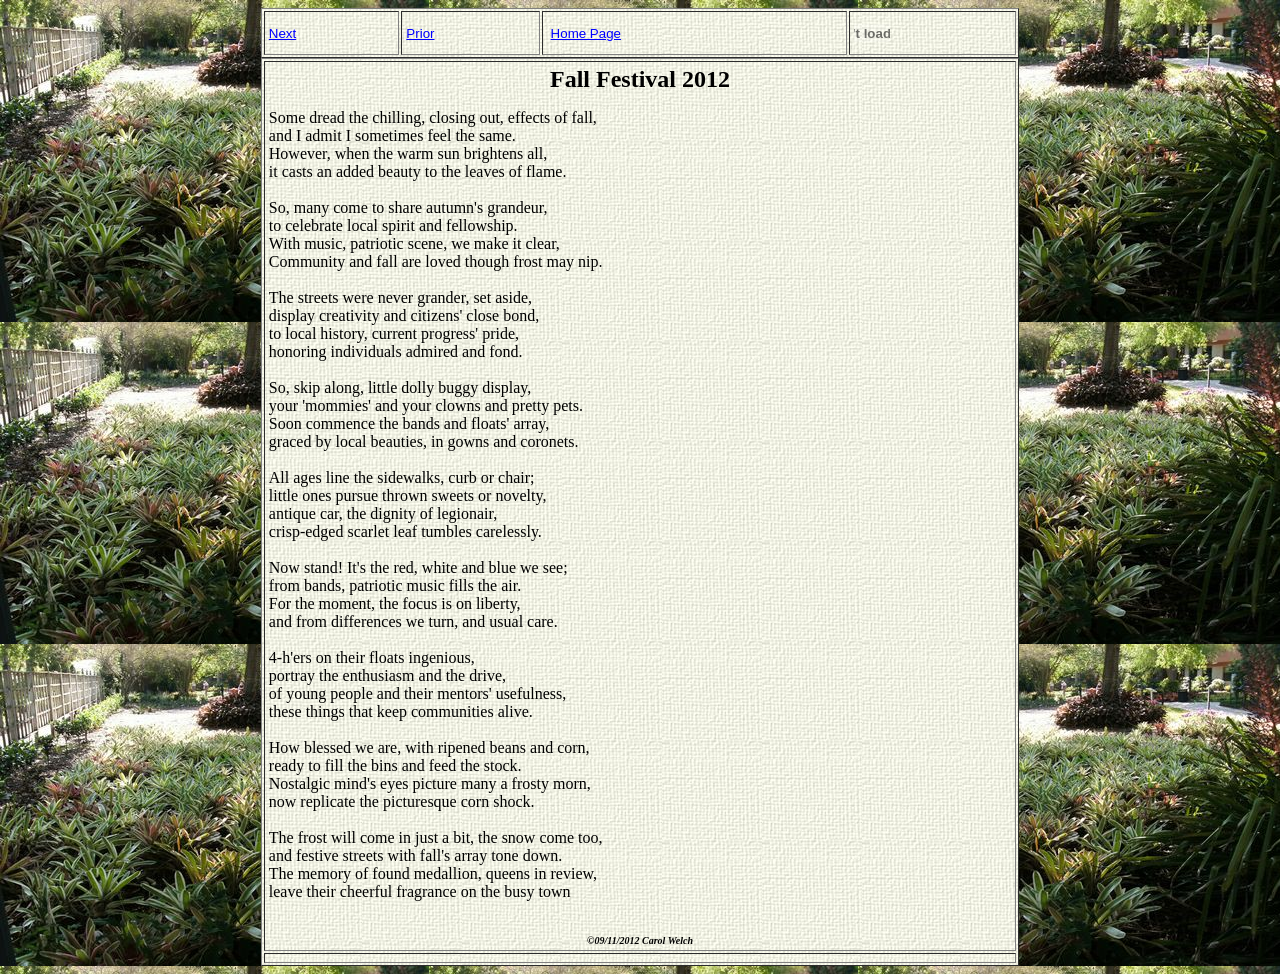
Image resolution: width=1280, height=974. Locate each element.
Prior (420, 33)
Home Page (586, 33)
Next (282, 33)
